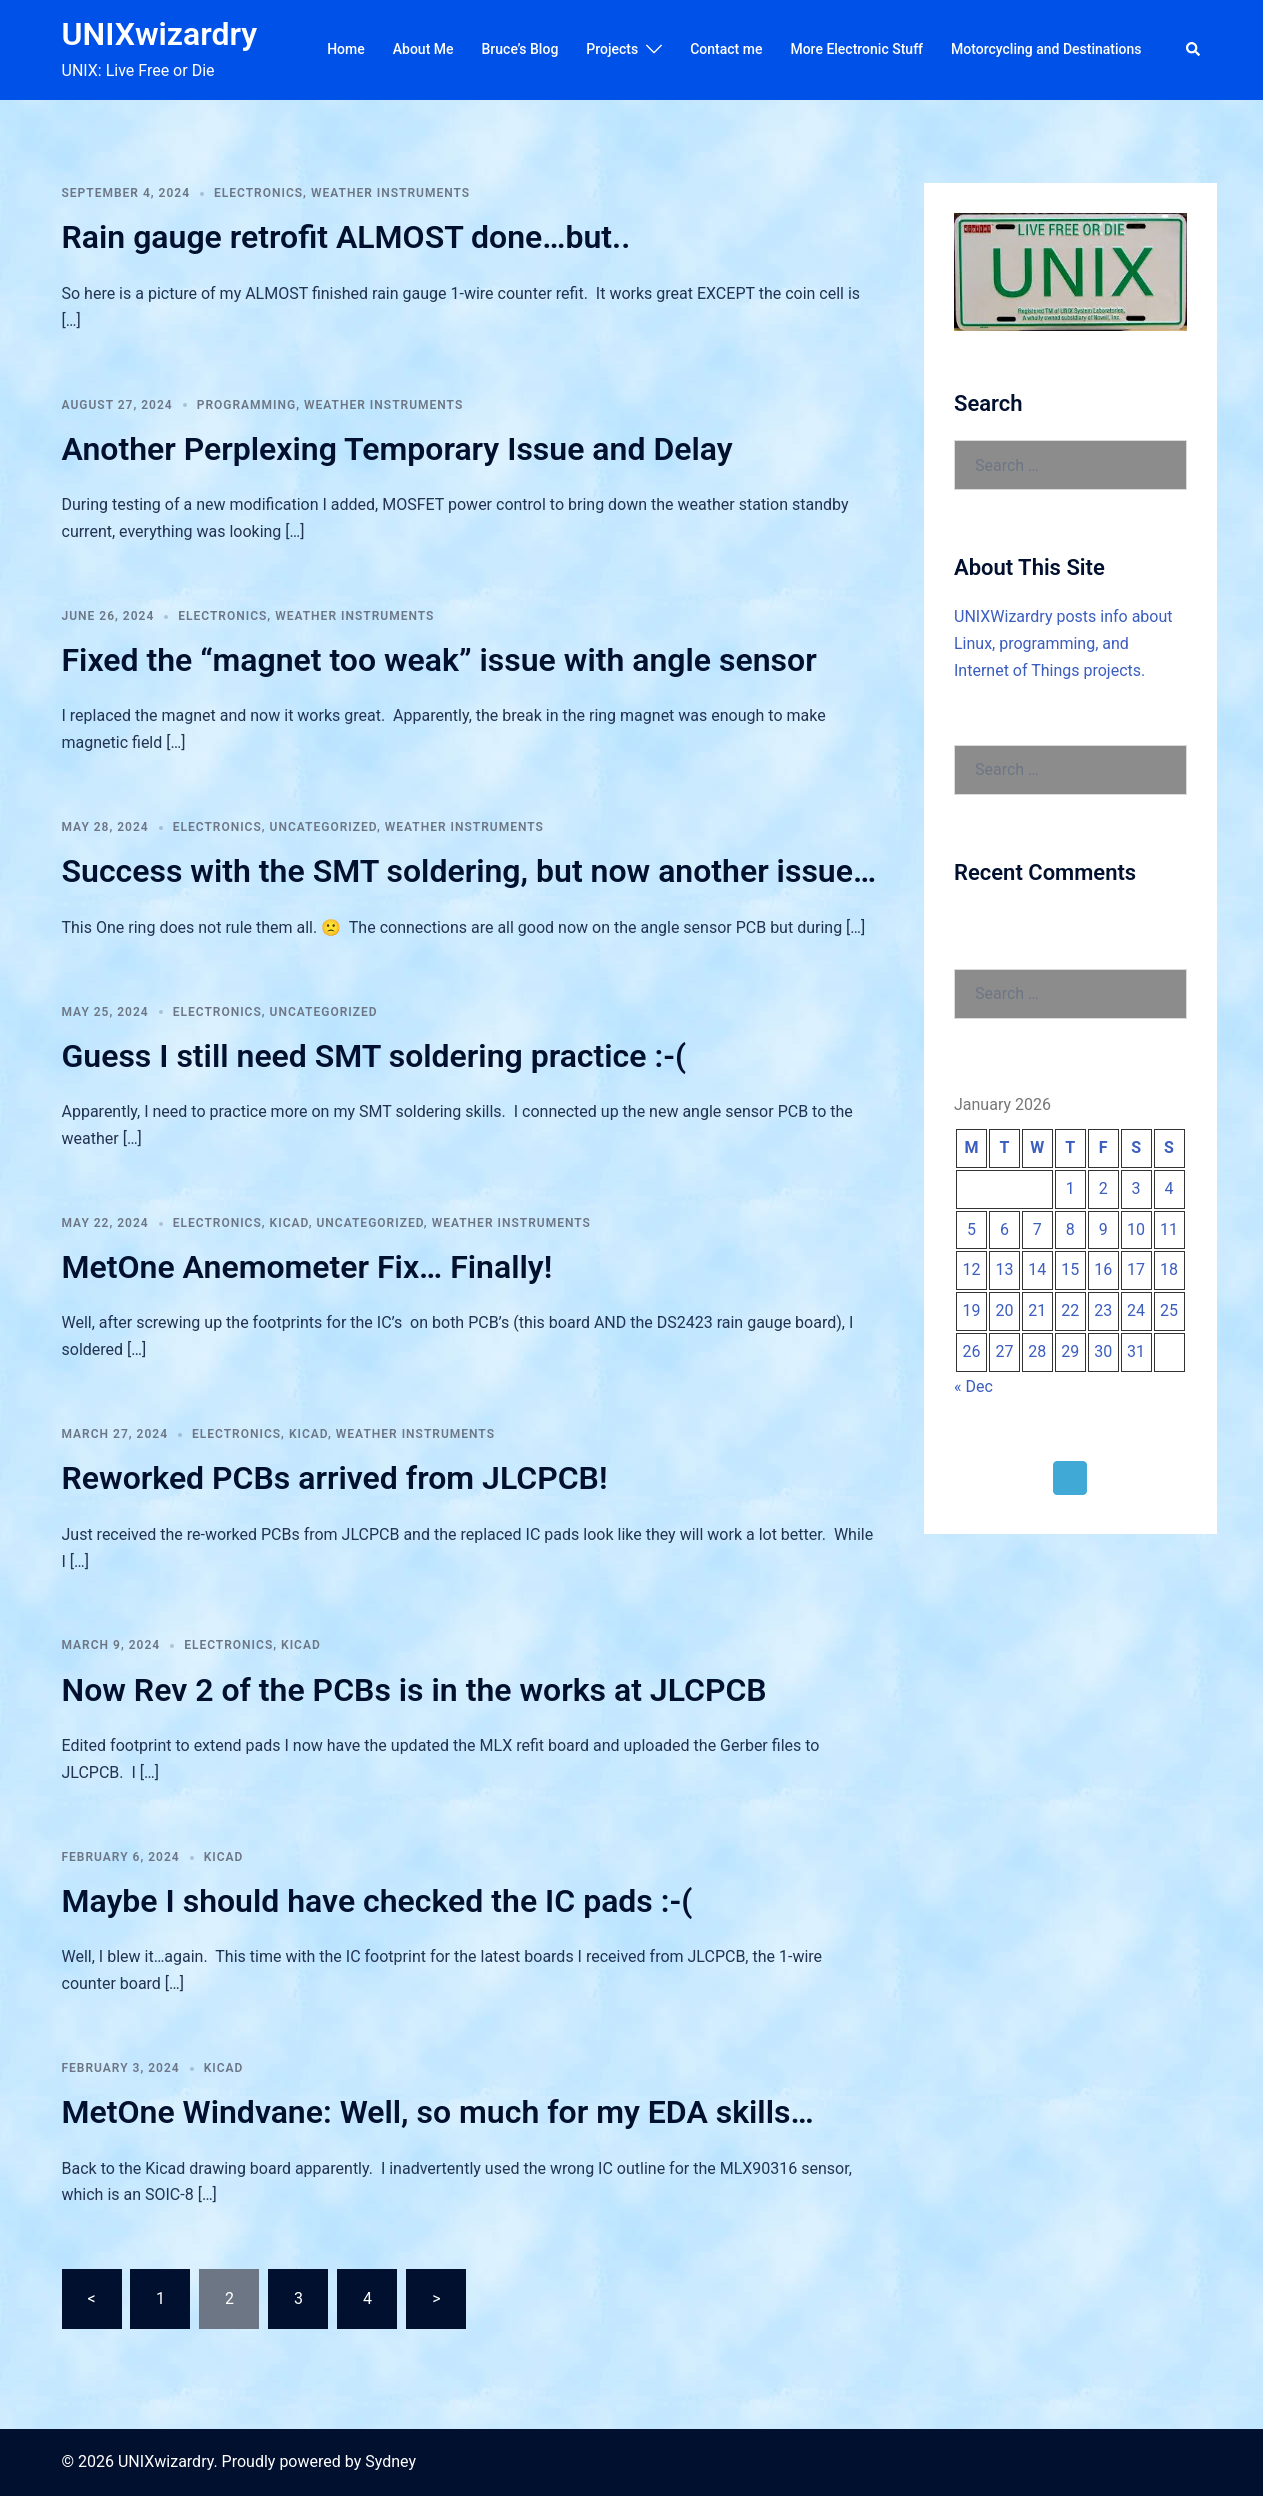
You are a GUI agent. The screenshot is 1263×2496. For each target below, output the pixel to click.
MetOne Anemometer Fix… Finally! (307, 1267)
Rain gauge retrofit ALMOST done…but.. (346, 237)
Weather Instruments (390, 193)
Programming (247, 405)
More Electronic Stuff (856, 49)
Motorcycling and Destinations (1046, 49)
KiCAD (289, 1223)
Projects (612, 49)
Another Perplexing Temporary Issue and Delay (397, 449)
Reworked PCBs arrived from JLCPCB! (335, 1478)
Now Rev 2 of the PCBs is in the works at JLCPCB (414, 1690)
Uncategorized (323, 827)
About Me (423, 49)
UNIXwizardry (160, 34)
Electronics (258, 193)
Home (346, 49)
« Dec (973, 1386)
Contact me (726, 49)
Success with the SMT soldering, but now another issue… (469, 871)
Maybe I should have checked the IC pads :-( (377, 1901)
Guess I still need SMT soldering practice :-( (374, 1056)
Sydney (390, 2461)
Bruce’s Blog (520, 49)
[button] (1194, 50)
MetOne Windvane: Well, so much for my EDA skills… (438, 2112)
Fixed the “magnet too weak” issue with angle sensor (439, 660)
